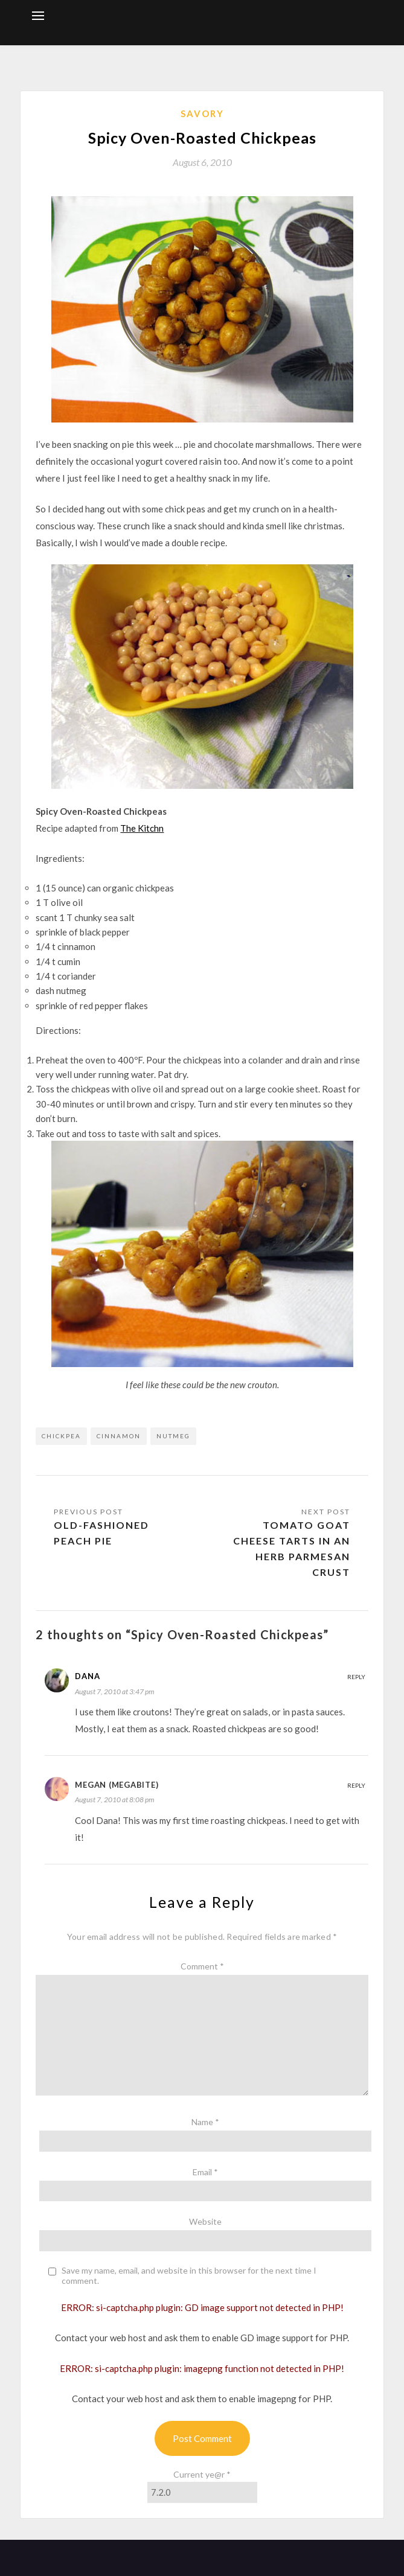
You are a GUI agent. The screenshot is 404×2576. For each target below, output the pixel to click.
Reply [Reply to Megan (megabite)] (356, 1785)
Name (205, 2122)
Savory (202, 113)
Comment (202, 1966)
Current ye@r (202, 2474)
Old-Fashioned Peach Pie (101, 1532)
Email (205, 2172)
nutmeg (173, 1435)
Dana (87, 1676)
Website (205, 2221)
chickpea (61, 1435)
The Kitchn (142, 828)
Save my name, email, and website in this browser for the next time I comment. (189, 2276)
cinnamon (119, 1435)
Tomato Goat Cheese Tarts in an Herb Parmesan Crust (291, 1548)
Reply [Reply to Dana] (356, 1676)
